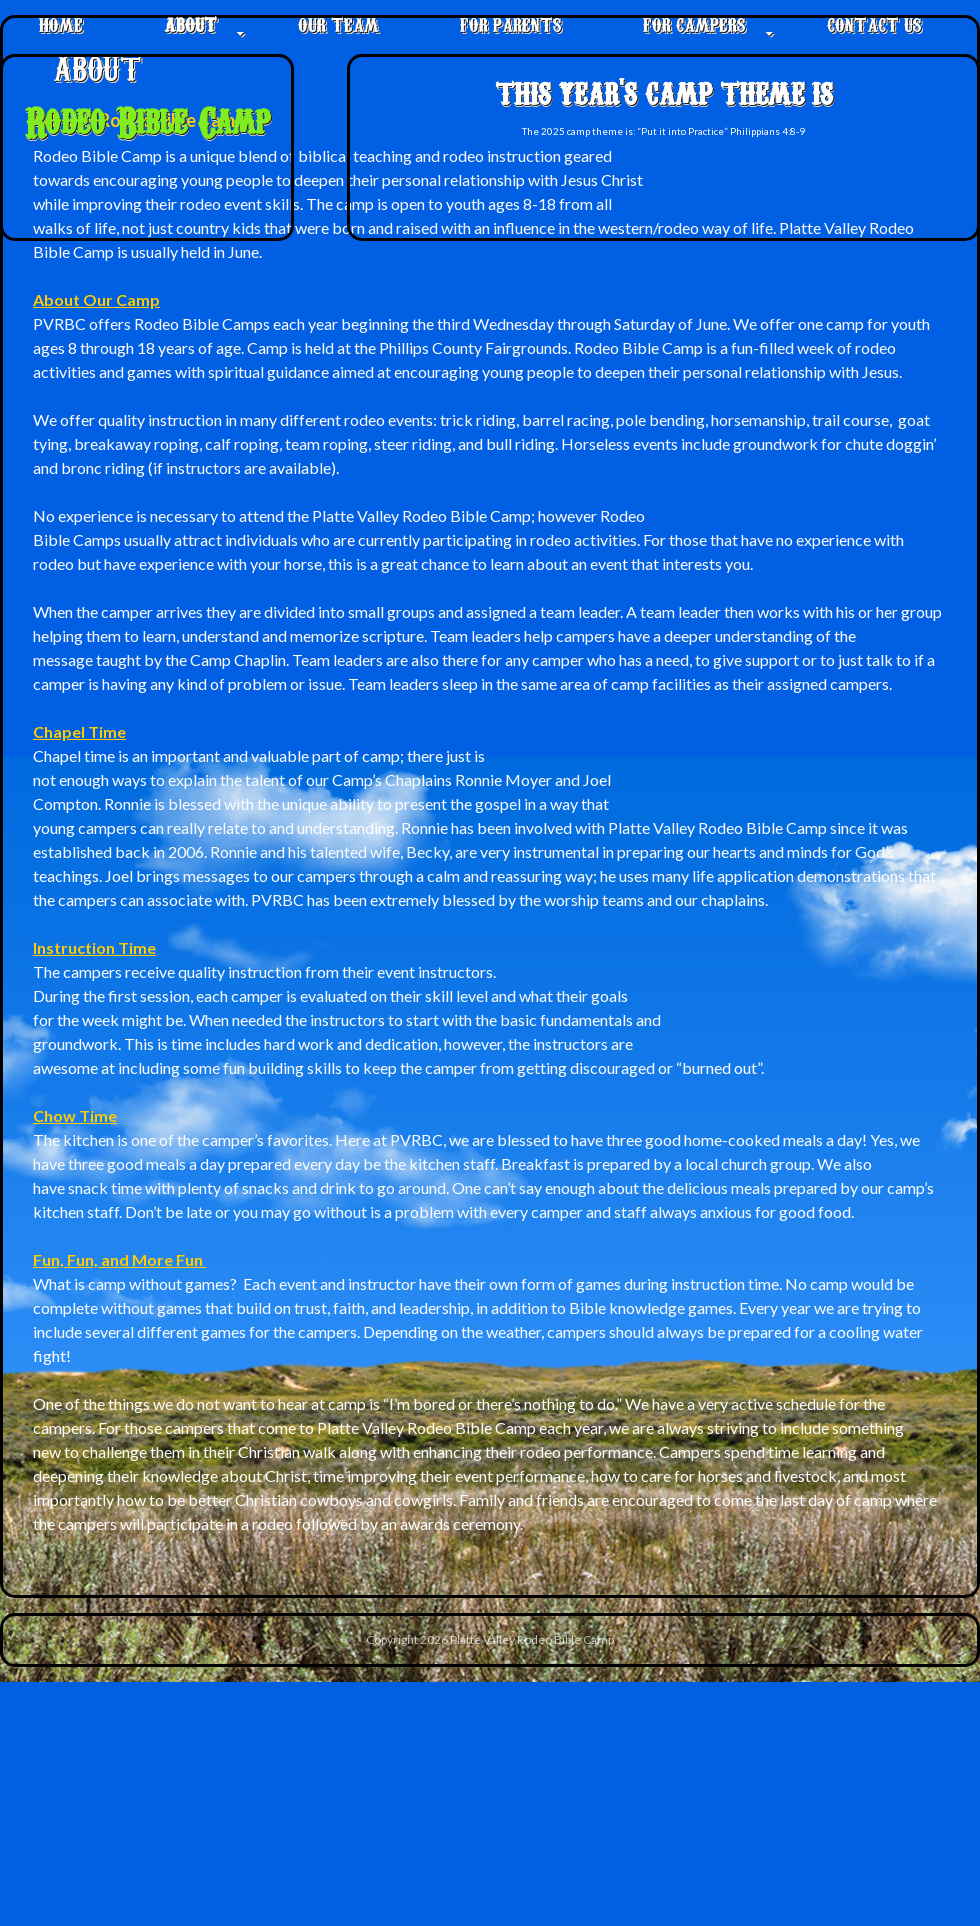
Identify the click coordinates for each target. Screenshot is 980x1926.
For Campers (694, 23)
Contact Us (874, 23)
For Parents (511, 23)
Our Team (338, 23)
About (190, 23)
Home (61, 23)
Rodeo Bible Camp (147, 120)
